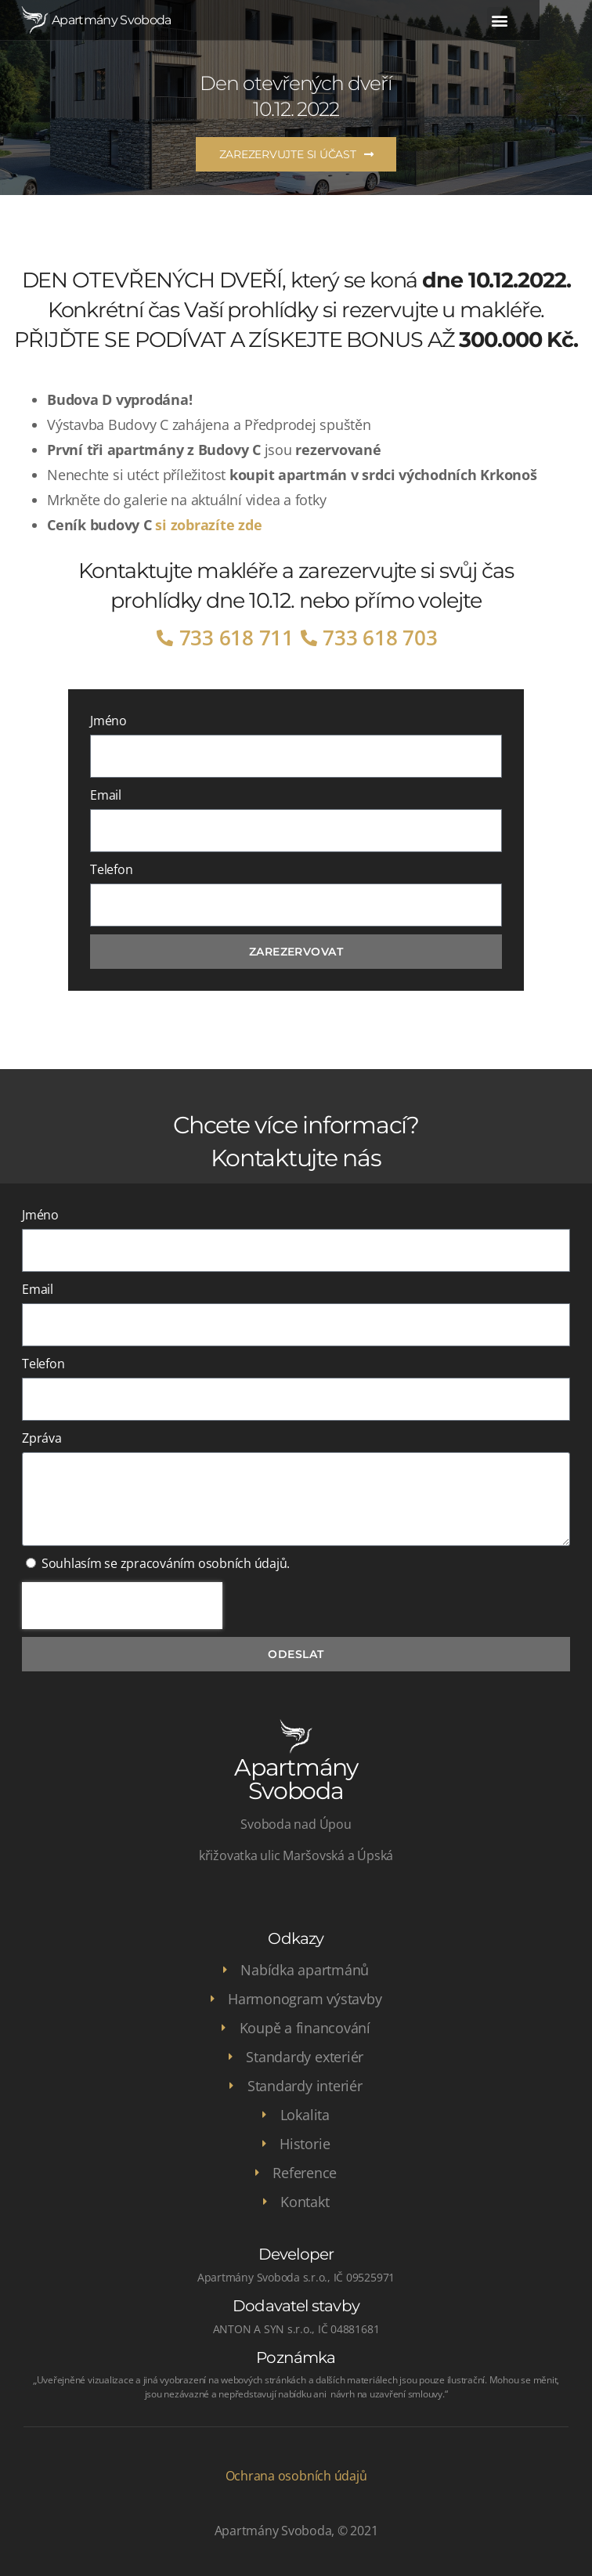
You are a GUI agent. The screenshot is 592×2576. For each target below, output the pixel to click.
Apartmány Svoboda (111, 20)
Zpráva (42, 1438)
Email (105, 795)
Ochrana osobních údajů (296, 2475)
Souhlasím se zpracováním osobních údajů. (166, 1563)
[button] (549, 20)
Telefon (111, 869)
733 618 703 (380, 637)
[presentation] (122, 1605)
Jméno (108, 720)
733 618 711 (236, 637)
